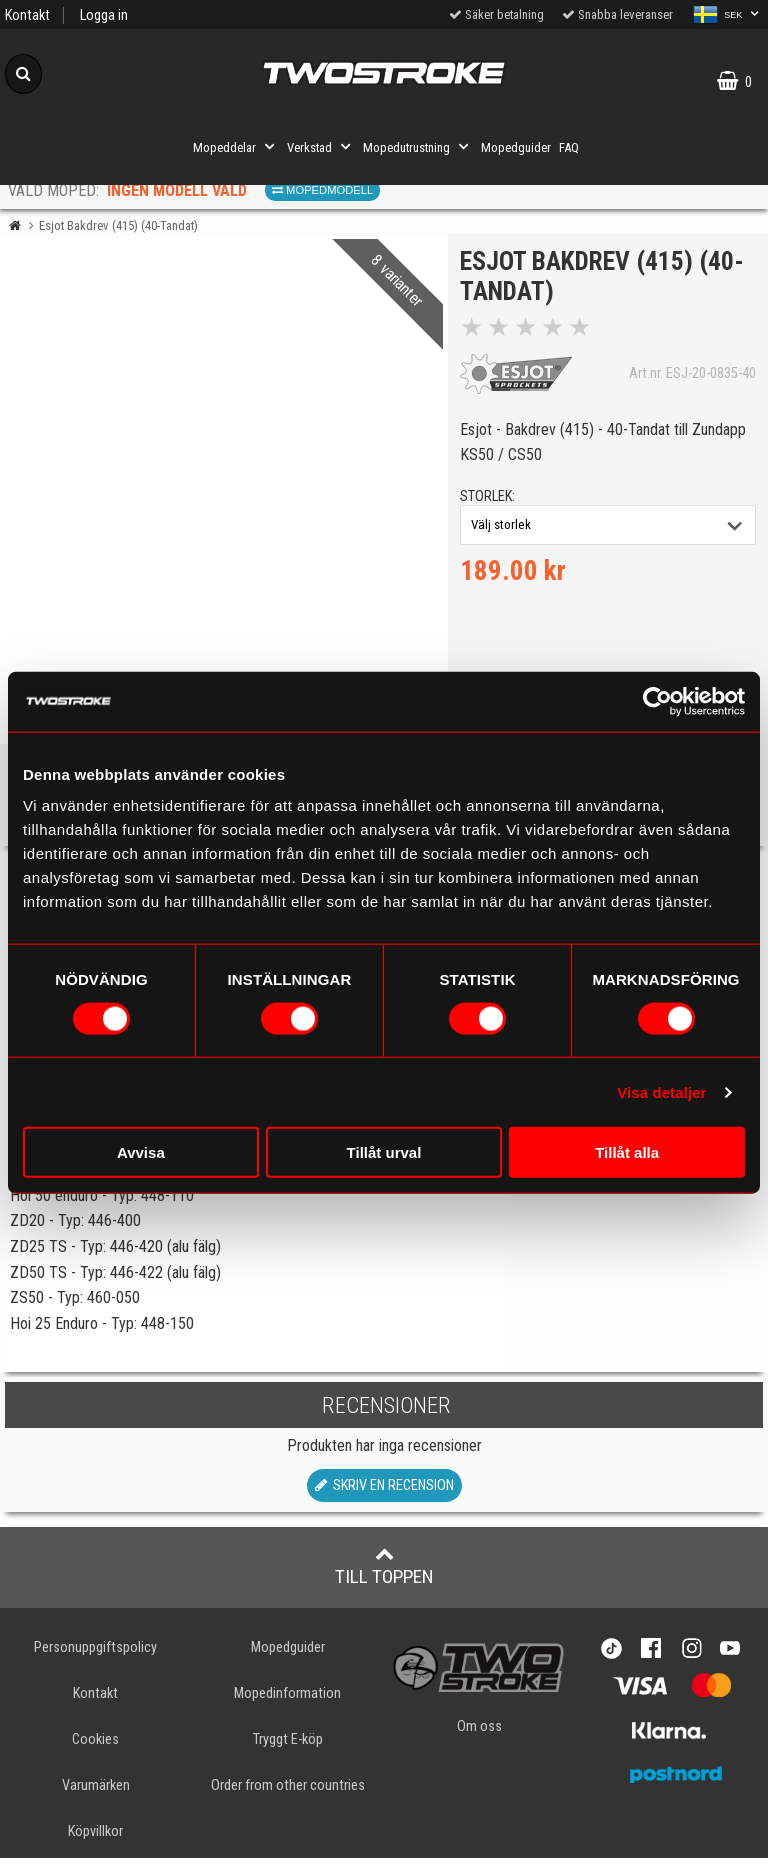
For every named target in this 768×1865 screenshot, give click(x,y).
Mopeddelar (236, 147)
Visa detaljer (661, 1091)
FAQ (569, 147)
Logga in (104, 15)
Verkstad (321, 147)
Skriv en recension (384, 1492)
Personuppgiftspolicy (95, 1654)
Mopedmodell (322, 190)
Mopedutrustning (418, 147)
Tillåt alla (627, 1152)
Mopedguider (516, 147)
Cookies (95, 1746)
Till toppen (384, 1573)
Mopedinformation (287, 1700)
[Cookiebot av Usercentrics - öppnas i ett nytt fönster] (657, 701)
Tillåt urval (384, 1152)
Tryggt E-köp (288, 1746)
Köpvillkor (95, 1838)
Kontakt (27, 15)
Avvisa (141, 1152)
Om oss (479, 1733)
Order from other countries (288, 1792)
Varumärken (96, 1792)
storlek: (490, 499)
